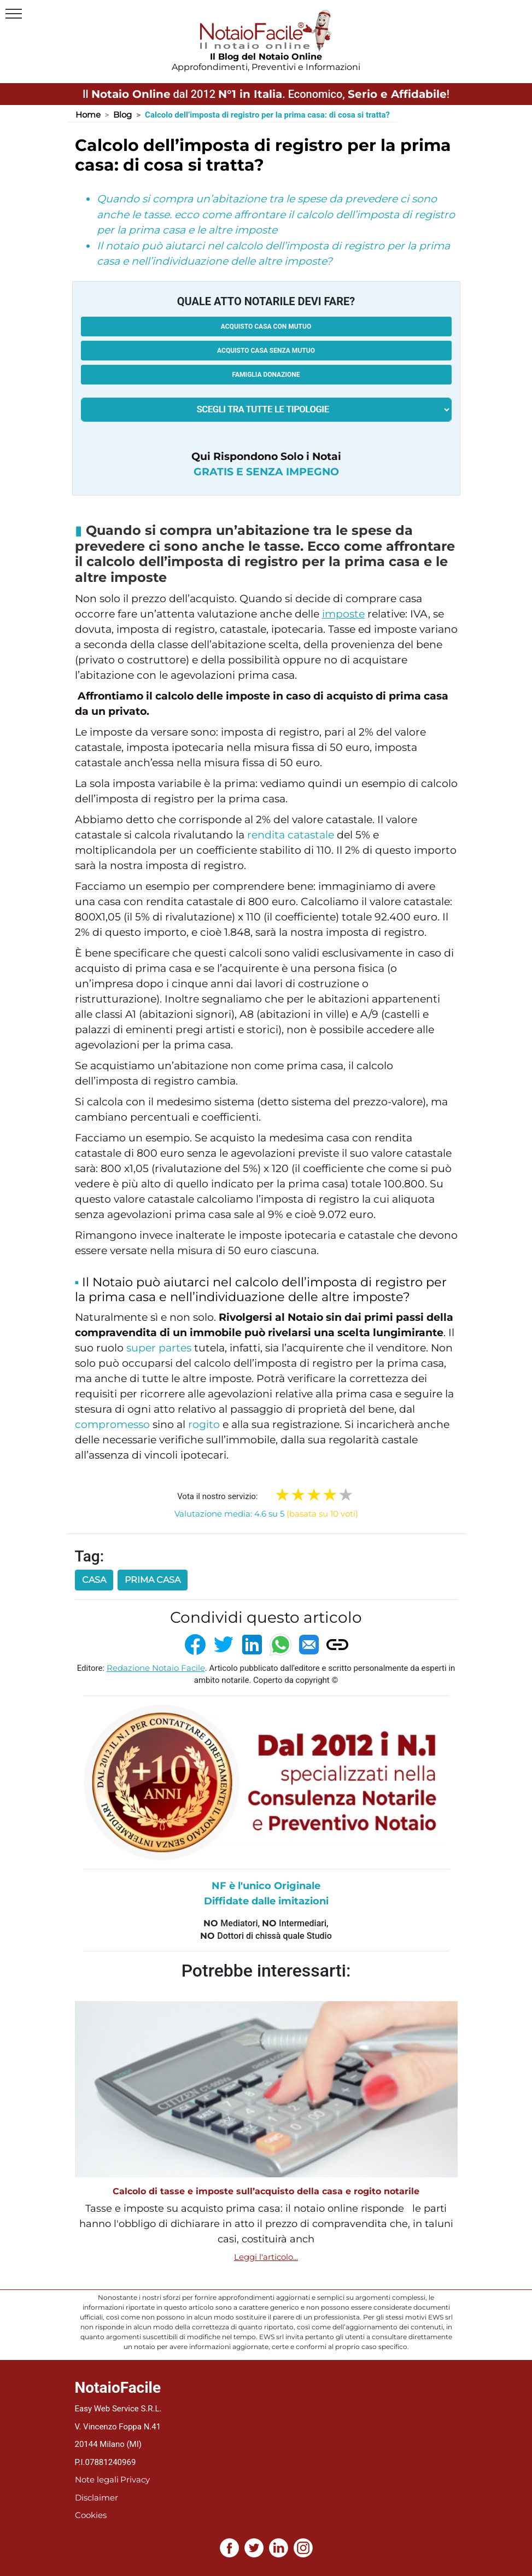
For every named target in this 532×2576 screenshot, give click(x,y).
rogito (204, 1424)
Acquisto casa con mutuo (266, 326)
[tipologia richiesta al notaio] (266, 410)
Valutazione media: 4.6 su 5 (266, 1513)
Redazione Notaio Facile (156, 1668)
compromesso (112, 1424)
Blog (122, 114)
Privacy (135, 2479)
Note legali (97, 2479)
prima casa (152, 1580)
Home (88, 114)
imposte (343, 614)
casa (94, 1580)
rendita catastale (290, 835)
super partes (158, 1348)
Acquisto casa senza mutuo (266, 350)
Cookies (91, 2515)
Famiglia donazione (266, 374)
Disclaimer (96, 2497)
